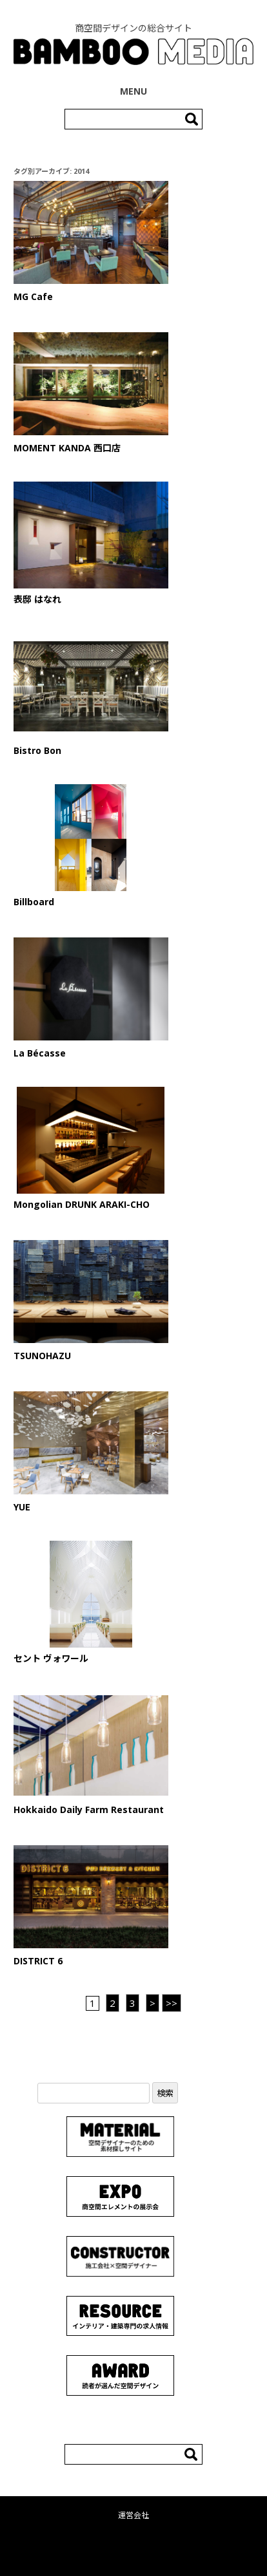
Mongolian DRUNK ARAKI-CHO (82, 1204)
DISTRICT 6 (38, 1961)
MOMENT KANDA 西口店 (67, 448)
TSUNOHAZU (42, 1355)
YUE (22, 1507)
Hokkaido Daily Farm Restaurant (89, 1809)
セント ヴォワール (51, 1658)
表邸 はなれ (37, 599)
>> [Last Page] (171, 2003)
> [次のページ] (152, 2003)
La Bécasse (40, 1053)
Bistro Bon (37, 750)
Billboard (34, 902)
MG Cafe (33, 296)
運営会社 (133, 2515)
